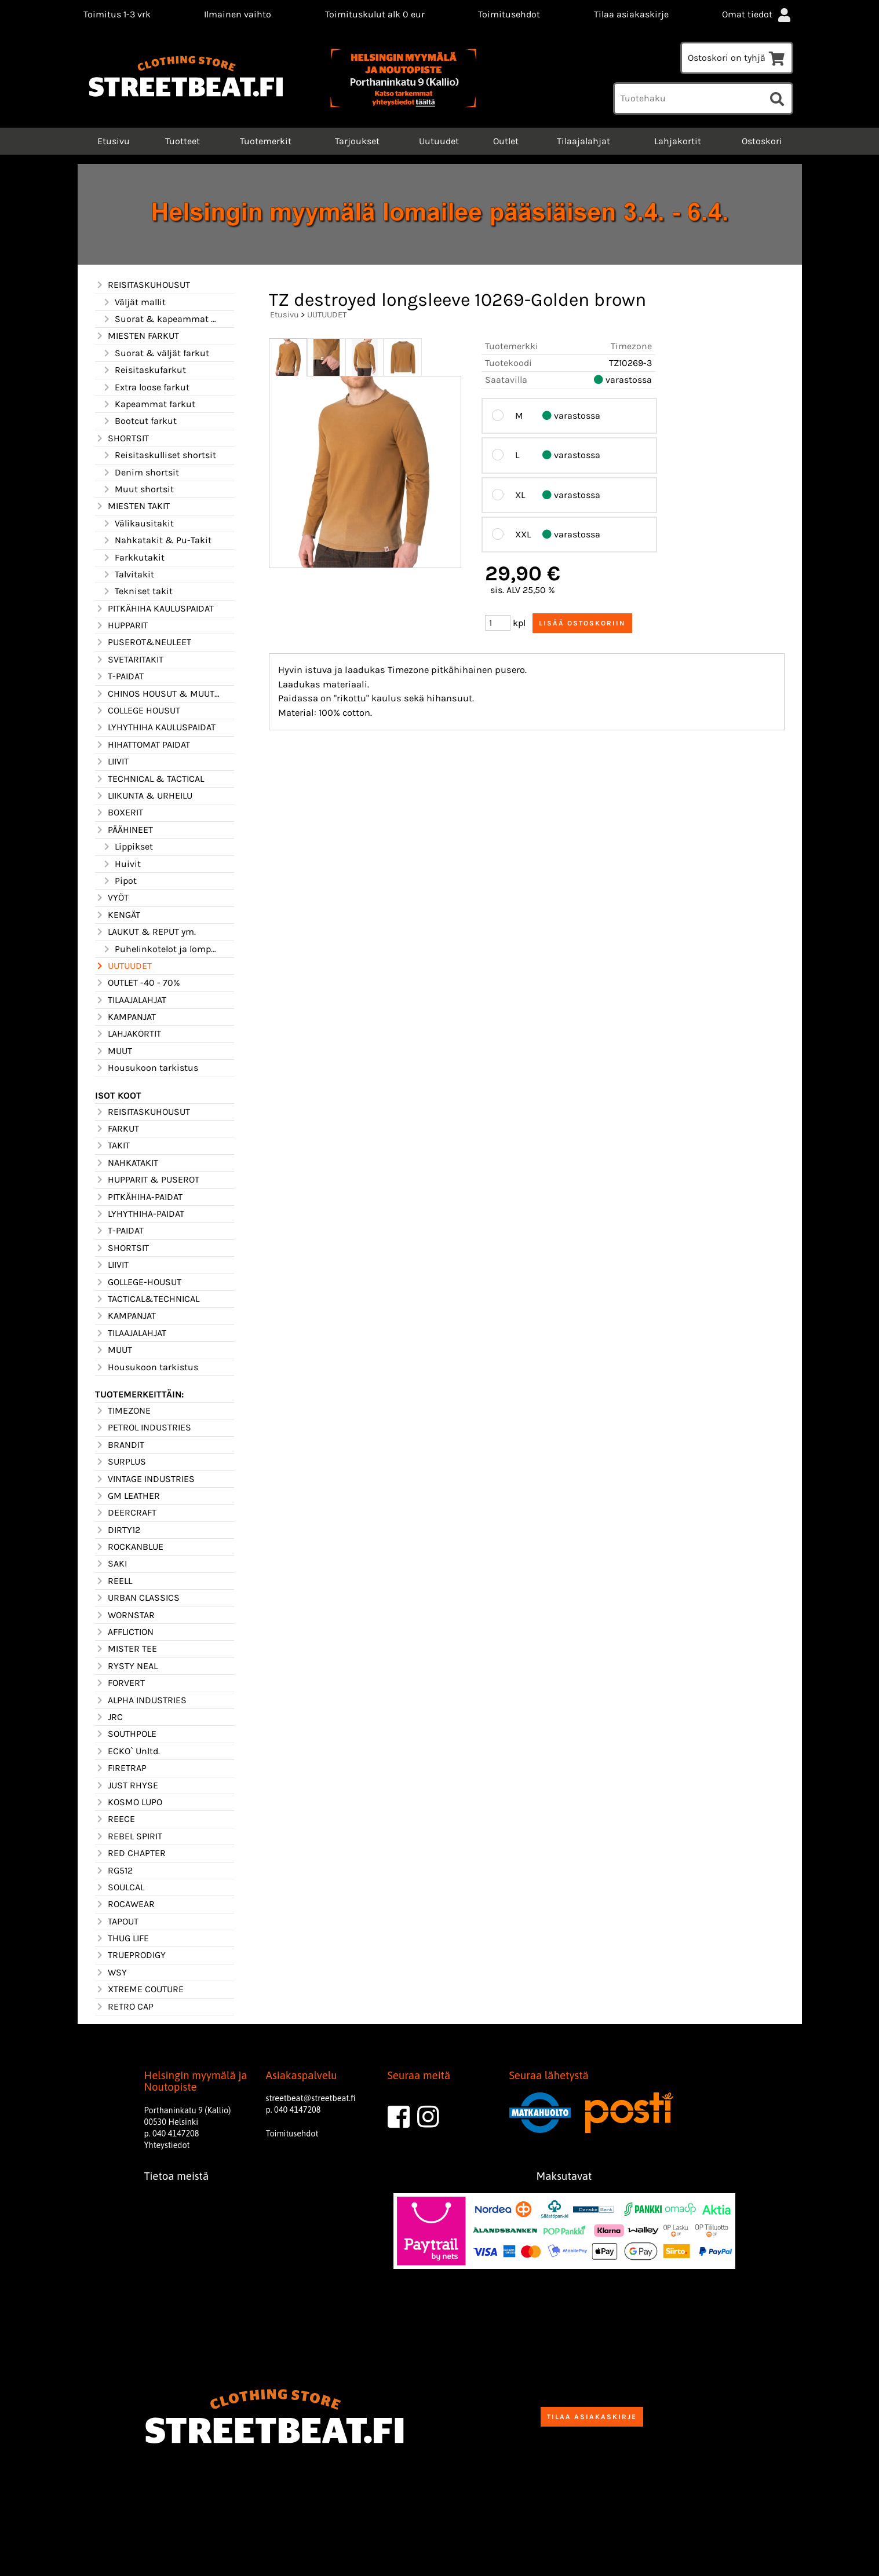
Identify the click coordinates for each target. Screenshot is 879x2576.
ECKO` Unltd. (127, 1751)
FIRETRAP (121, 1768)
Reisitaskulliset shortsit (159, 455)
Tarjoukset (357, 141)
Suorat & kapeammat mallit (161, 319)
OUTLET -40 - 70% (137, 983)
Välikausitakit (138, 523)
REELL (113, 1581)
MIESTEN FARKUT (137, 336)
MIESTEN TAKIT (132, 506)
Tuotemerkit (265, 141)
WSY (111, 1972)
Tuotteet (182, 141)
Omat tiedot (757, 14)
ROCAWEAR (125, 1904)
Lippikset (127, 846)
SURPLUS (120, 1462)
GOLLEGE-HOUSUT (138, 1282)
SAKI (111, 1563)
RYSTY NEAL (126, 1666)
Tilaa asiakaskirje (631, 14)
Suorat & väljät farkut (155, 353)
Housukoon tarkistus (146, 1068)
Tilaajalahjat (583, 141)
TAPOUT (116, 1921)
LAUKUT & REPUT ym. (145, 932)
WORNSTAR (125, 1615)
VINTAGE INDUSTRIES (145, 1479)
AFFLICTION (124, 1632)
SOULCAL (119, 1887)
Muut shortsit (138, 489)
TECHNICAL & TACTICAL (149, 779)
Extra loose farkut (145, 387)
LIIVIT (112, 761)
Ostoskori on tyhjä (737, 57)
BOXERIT (119, 812)
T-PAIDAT (119, 676)
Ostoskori (762, 141)
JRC (109, 1717)
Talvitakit (128, 574)
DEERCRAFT (125, 1512)
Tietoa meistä (176, 2176)
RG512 (114, 1870)
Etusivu (112, 141)
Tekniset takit (137, 591)
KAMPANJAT (125, 1017)
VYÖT (112, 897)
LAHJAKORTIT (128, 1034)
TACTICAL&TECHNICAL (147, 1299)
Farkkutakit (133, 558)
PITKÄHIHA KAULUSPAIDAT (154, 608)
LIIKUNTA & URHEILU (143, 796)
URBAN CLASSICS (137, 1598)
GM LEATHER (127, 1496)
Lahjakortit (677, 141)
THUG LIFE (122, 1938)
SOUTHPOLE (125, 1734)
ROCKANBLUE (129, 1547)
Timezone (631, 346)
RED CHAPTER (130, 1853)
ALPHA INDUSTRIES (141, 1700)
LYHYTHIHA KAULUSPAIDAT (155, 727)
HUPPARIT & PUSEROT (147, 1179)
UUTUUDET (123, 966)
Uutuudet (439, 141)
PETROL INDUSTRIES (143, 1427)
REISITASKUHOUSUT (142, 285)
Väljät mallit (134, 302)
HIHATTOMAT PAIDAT (142, 745)
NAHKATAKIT (126, 1163)
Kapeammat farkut (148, 404)
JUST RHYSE (126, 1785)
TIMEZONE (123, 1411)
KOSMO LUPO (128, 1802)
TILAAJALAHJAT (130, 1000)
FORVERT (120, 1683)
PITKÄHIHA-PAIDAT (139, 1197)
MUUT (113, 1051)
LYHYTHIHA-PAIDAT (139, 1214)
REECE (115, 1819)
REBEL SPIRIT (128, 1836)
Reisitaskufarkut (144, 370)
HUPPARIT (121, 625)
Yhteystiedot (167, 2145)
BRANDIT (119, 1445)
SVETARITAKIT (129, 659)
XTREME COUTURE (139, 1989)
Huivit (121, 864)
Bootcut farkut (139, 421)
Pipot (119, 881)
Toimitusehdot (509, 14)
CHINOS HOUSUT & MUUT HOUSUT (157, 694)
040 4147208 (175, 2133)
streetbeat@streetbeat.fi (311, 2098)
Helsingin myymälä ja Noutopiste (195, 2081)
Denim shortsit (140, 472)
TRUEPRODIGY (130, 1955)
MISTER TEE (126, 1649)
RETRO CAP (124, 2006)
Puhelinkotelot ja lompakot (161, 949)
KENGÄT (117, 915)
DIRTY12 (117, 1530)
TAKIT (112, 1145)
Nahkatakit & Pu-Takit (156, 540)
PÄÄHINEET (124, 830)
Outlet (506, 141)
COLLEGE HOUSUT (137, 710)
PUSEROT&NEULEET (143, 642)
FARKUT (117, 1129)
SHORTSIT (122, 438)
